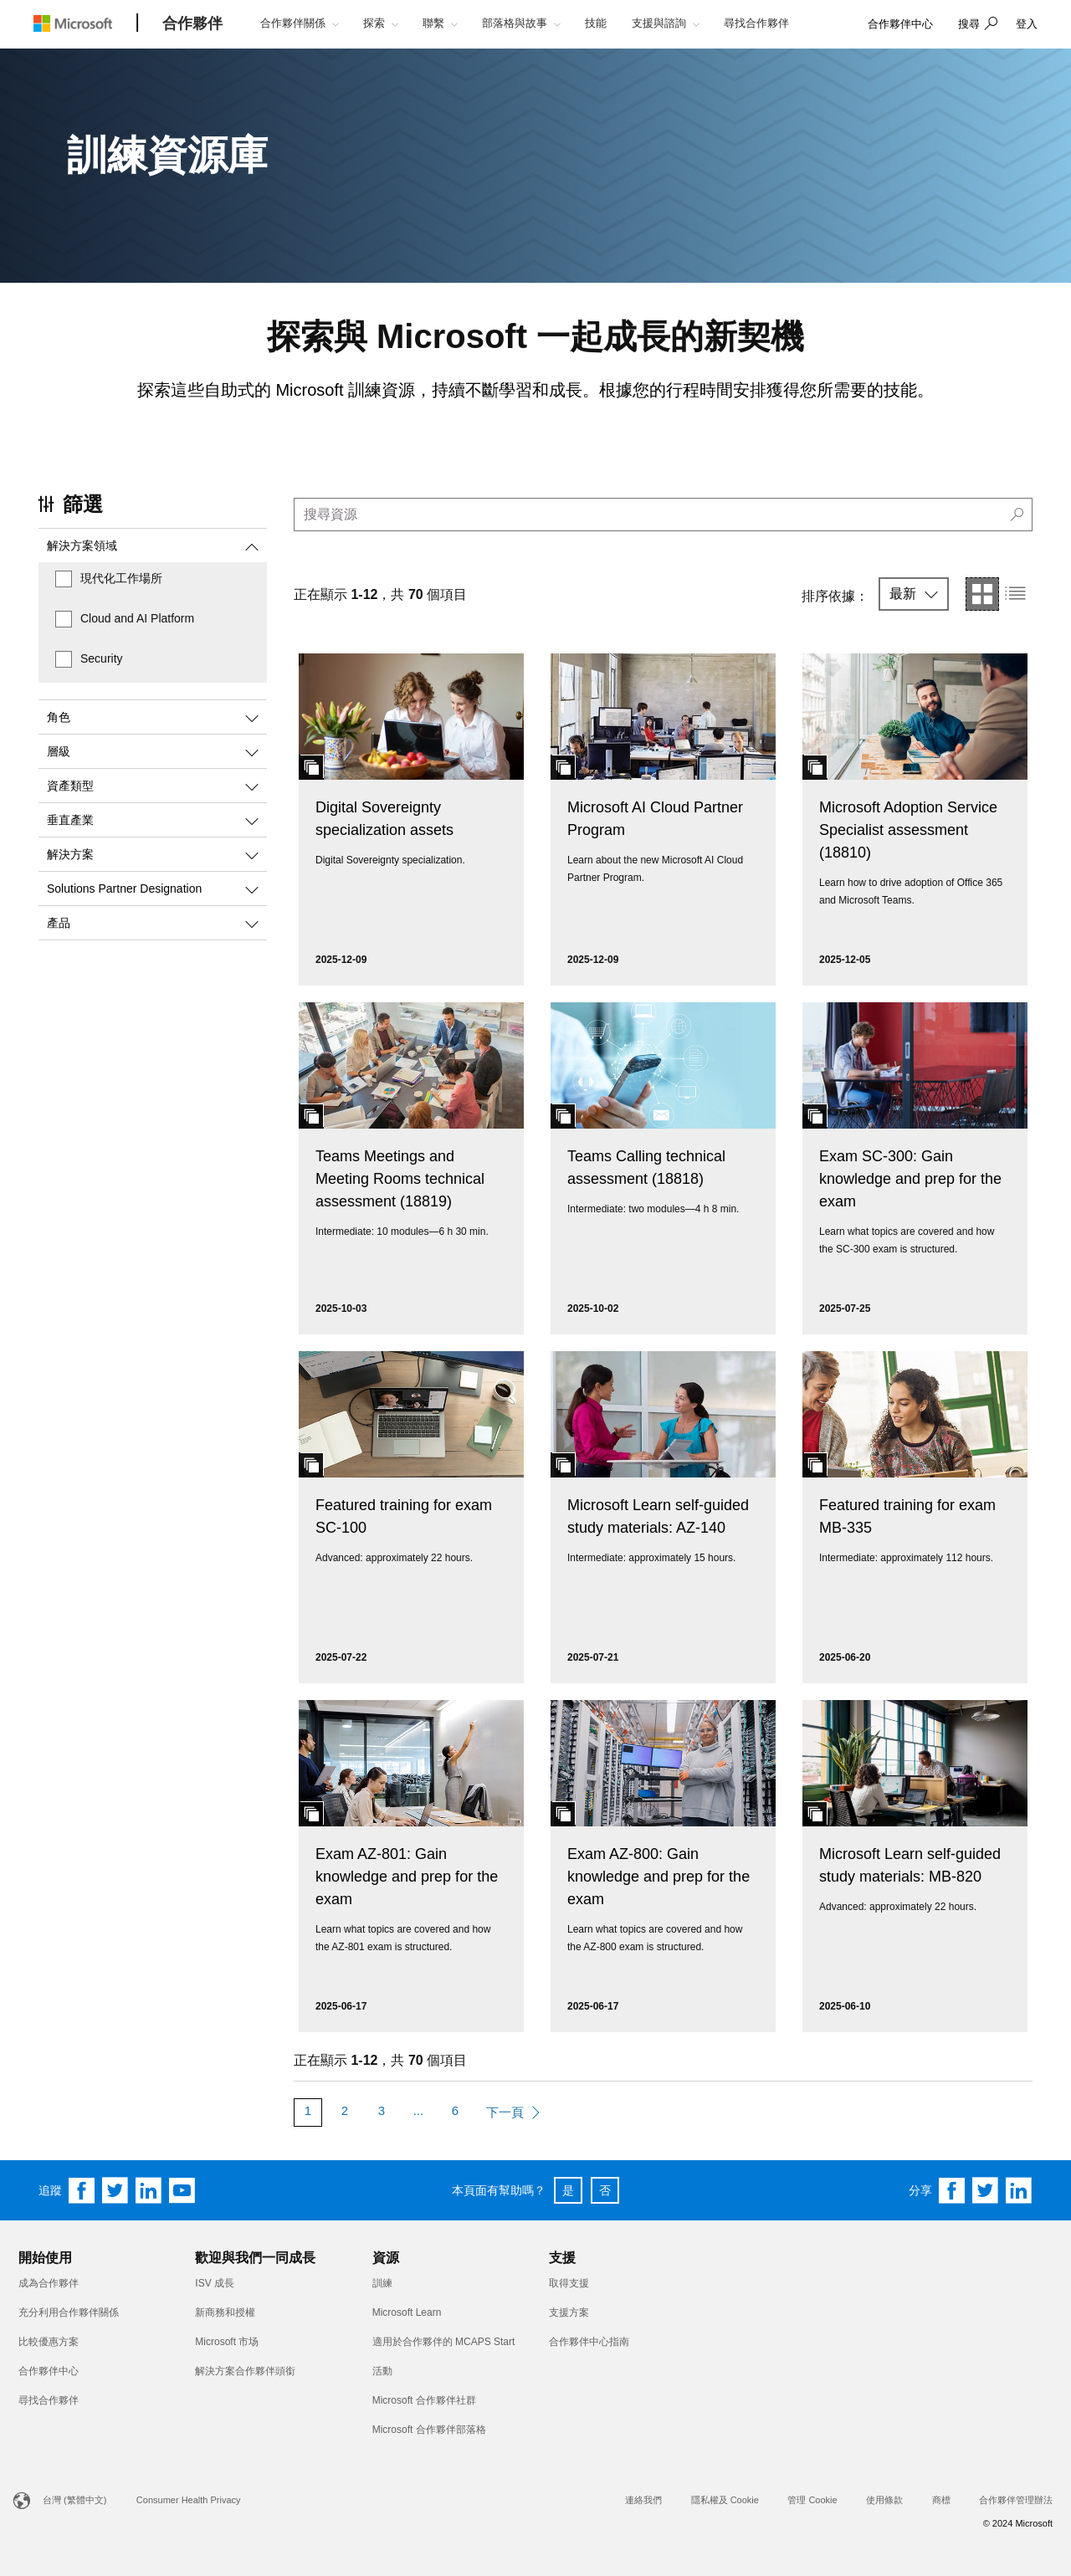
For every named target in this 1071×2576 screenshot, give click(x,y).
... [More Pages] (418, 2110)
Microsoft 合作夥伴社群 (424, 2400)
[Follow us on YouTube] (182, 2190)
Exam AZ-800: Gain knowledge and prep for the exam (658, 1877)
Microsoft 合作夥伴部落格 (429, 2429)
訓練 (382, 2283)
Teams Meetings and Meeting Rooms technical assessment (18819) (399, 1179)
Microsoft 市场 (227, 2342)
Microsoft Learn (407, 2312)
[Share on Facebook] (952, 2190)
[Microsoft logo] (85, 23)
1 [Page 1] (308, 2110)
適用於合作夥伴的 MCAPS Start (443, 2342)
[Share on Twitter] (985, 2190)
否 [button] (605, 2190)
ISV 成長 (214, 2283)
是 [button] (568, 2190)
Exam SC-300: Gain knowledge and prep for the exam (910, 1179)
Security (101, 658)
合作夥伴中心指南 (589, 2342)
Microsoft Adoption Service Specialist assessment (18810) (908, 830)
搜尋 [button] (969, 24)
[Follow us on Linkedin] (149, 2190)
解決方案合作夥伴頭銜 (245, 2371)
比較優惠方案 (48, 2342)
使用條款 (884, 2500)
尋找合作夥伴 (48, 2400)
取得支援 (569, 2283)
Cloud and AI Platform (137, 618)
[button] (975, 25)
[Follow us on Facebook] (82, 2190)
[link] (900, 25)
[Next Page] (513, 2112)
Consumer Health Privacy (188, 2500)
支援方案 (569, 2312)
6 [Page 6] (455, 2110)
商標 (941, 2500)
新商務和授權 (225, 2312)
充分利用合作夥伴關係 (68, 2312)
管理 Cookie (812, 2500)
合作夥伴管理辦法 (1016, 2500)
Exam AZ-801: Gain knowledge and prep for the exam (406, 1877)
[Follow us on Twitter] (115, 2190)
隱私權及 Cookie (725, 2500)
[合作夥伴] (192, 24)
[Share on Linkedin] (1019, 2190)
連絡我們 (643, 2500)
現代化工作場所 (121, 578)
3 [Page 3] (381, 2110)
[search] (663, 514)
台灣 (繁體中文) (74, 2500)
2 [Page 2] (344, 2110)
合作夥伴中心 (48, 2371)
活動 (382, 2371)
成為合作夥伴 (48, 2283)
